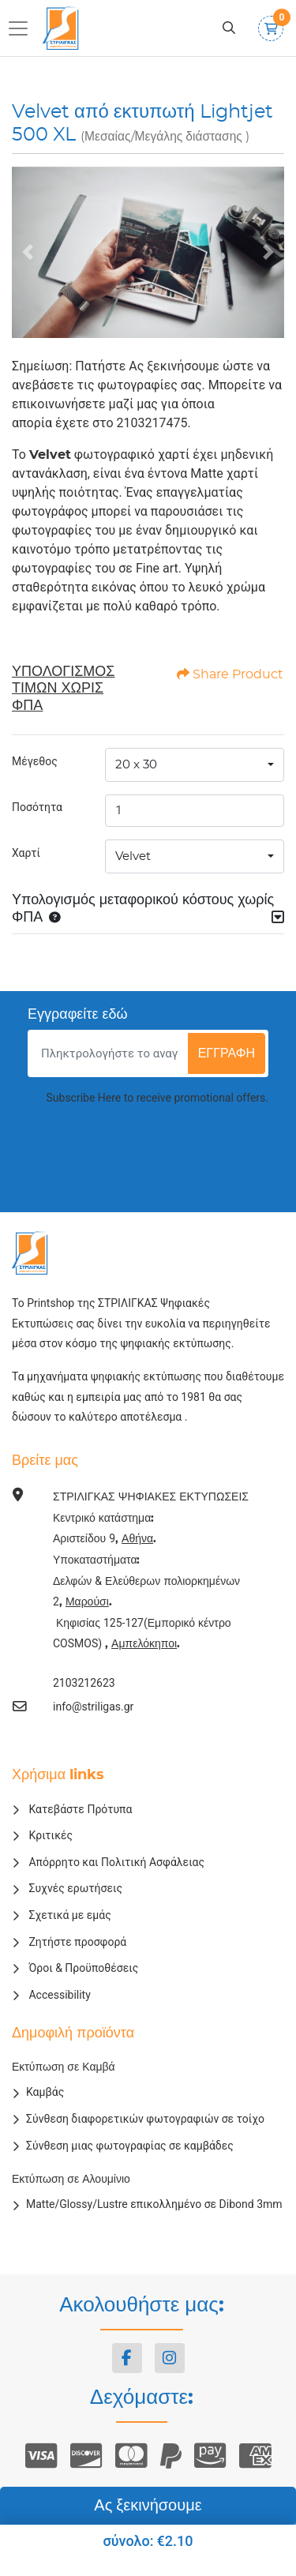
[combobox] (194, 765)
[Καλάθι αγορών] (270, 28)
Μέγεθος (35, 761)
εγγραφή (226, 1053)
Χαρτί (26, 853)
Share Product (230, 674)
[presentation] (148, 1150)
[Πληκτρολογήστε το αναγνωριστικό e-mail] (110, 1053)
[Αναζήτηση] (228, 28)
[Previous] (27, 252)
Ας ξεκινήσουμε (147, 2506)
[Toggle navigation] (22, 28)
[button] (51, 918)
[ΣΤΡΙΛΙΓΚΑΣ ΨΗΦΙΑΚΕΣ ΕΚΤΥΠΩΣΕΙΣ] (63, 28)
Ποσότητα (37, 807)
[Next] (268, 252)
